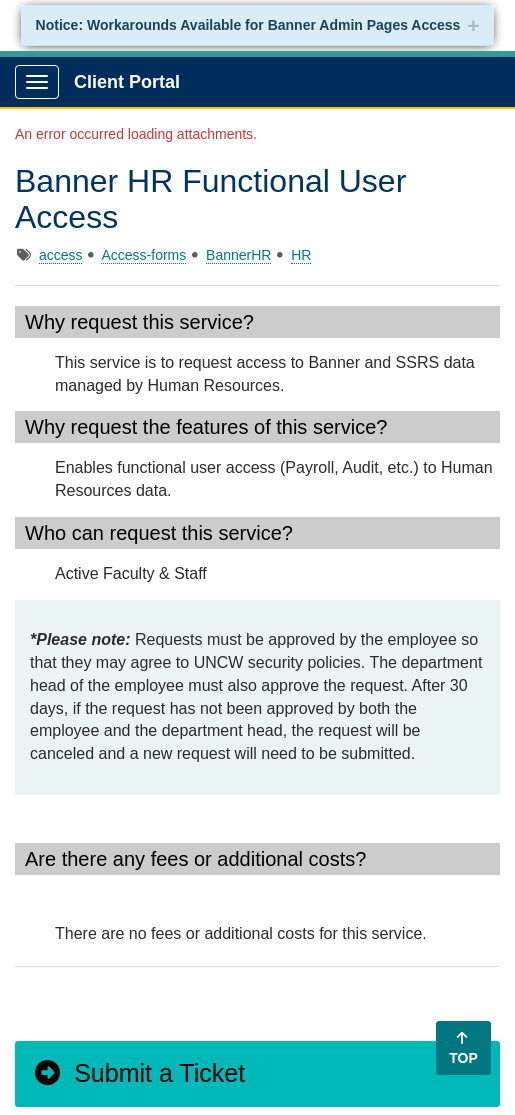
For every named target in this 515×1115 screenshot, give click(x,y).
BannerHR (238, 255)
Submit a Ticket (138, 1073)
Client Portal (127, 82)
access (61, 255)
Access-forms (143, 255)
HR (301, 255)
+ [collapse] (473, 25)
